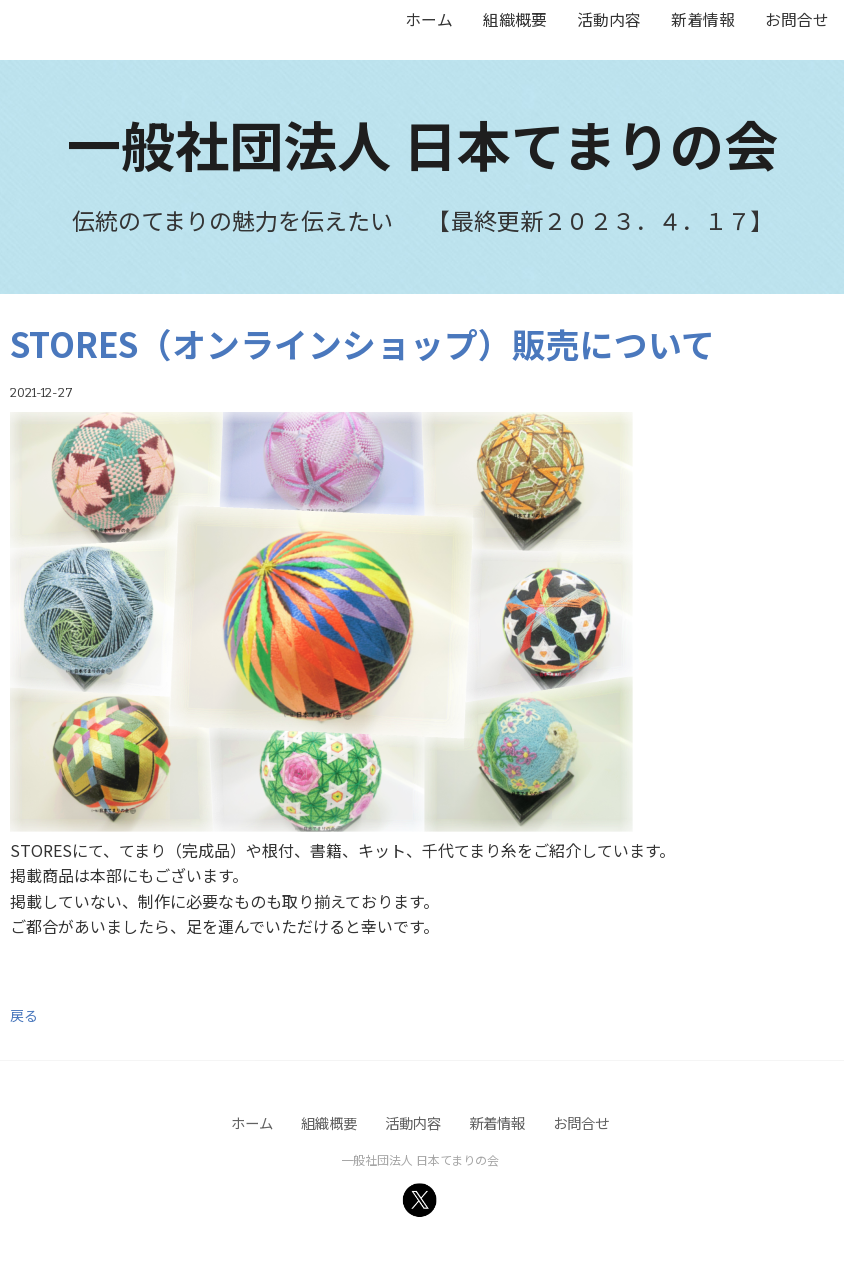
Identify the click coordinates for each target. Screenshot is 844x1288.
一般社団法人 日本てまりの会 (422, 143)
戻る (24, 1015)
